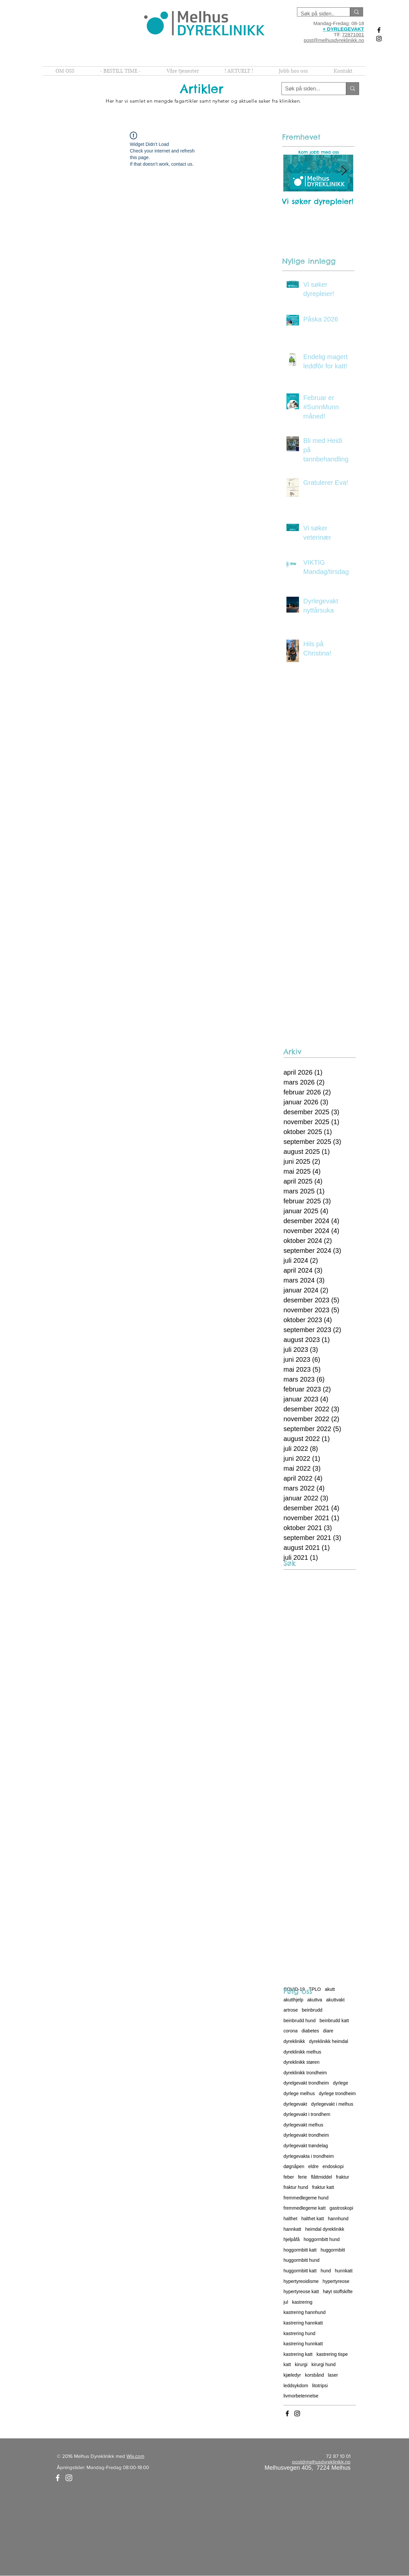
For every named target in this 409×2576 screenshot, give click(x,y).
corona (290, 2030)
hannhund (338, 2218)
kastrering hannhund (304, 2312)
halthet (290, 2218)
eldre (313, 2166)
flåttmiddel (321, 2177)
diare (328, 2030)
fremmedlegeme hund (305, 2197)
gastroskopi (341, 2208)
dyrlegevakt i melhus (332, 2104)
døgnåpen (293, 2166)
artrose (290, 2010)
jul (285, 2302)
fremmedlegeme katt (304, 2208)
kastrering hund (299, 2333)
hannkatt (292, 2229)
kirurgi (301, 2364)
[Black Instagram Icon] (379, 38)
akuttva (314, 1999)
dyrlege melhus (299, 2093)
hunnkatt (344, 2270)
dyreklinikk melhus (302, 2052)
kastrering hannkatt (303, 2322)
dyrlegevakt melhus (303, 2124)
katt (287, 2364)
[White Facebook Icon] (57, 2477)
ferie (302, 2177)
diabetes (310, 2030)
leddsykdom (295, 2385)
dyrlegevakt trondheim (306, 2135)
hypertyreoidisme (301, 2281)
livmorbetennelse (300, 2395)
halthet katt (312, 2218)
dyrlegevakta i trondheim (308, 2156)
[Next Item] (344, 171)
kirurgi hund (324, 2364)
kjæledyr (292, 2375)
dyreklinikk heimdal (328, 2041)
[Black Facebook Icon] (379, 30)
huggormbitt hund (301, 2260)
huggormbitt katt (299, 2270)
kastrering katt (298, 2354)
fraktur (342, 2177)
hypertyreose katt (301, 2291)
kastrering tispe (332, 2354)
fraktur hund (295, 2187)
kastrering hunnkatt (303, 2343)
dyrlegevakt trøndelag (305, 2145)
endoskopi (333, 2166)
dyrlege (340, 2083)
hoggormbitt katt (299, 2250)
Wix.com (135, 2456)
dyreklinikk (294, 2041)
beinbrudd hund (299, 2020)
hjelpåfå (291, 2239)
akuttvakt (335, 1999)
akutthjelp (293, 1999)
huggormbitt (332, 2250)
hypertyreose (336, 2281)
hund (325, 2270)
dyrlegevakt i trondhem (306, 2114)
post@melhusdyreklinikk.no (334, 40)
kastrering (302, 2302)
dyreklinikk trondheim (305, 2072)
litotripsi (320, 2385)
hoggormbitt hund (322, 2239)
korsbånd (314, 2375)
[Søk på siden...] (308, 89)
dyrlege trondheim (337, 2093)
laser (333, 2375)
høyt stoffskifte (338, 2291)
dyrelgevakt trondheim (306, 2083)
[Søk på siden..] (318, 14)
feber (288, 2177)
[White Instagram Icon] (68, 2477)
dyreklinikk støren (301, 2062)
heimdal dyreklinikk (324, 2229)
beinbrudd (312, 2010)
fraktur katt (323, 2187)
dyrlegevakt (295, 2104)
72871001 (353, 34)
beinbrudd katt (334, 2020)
